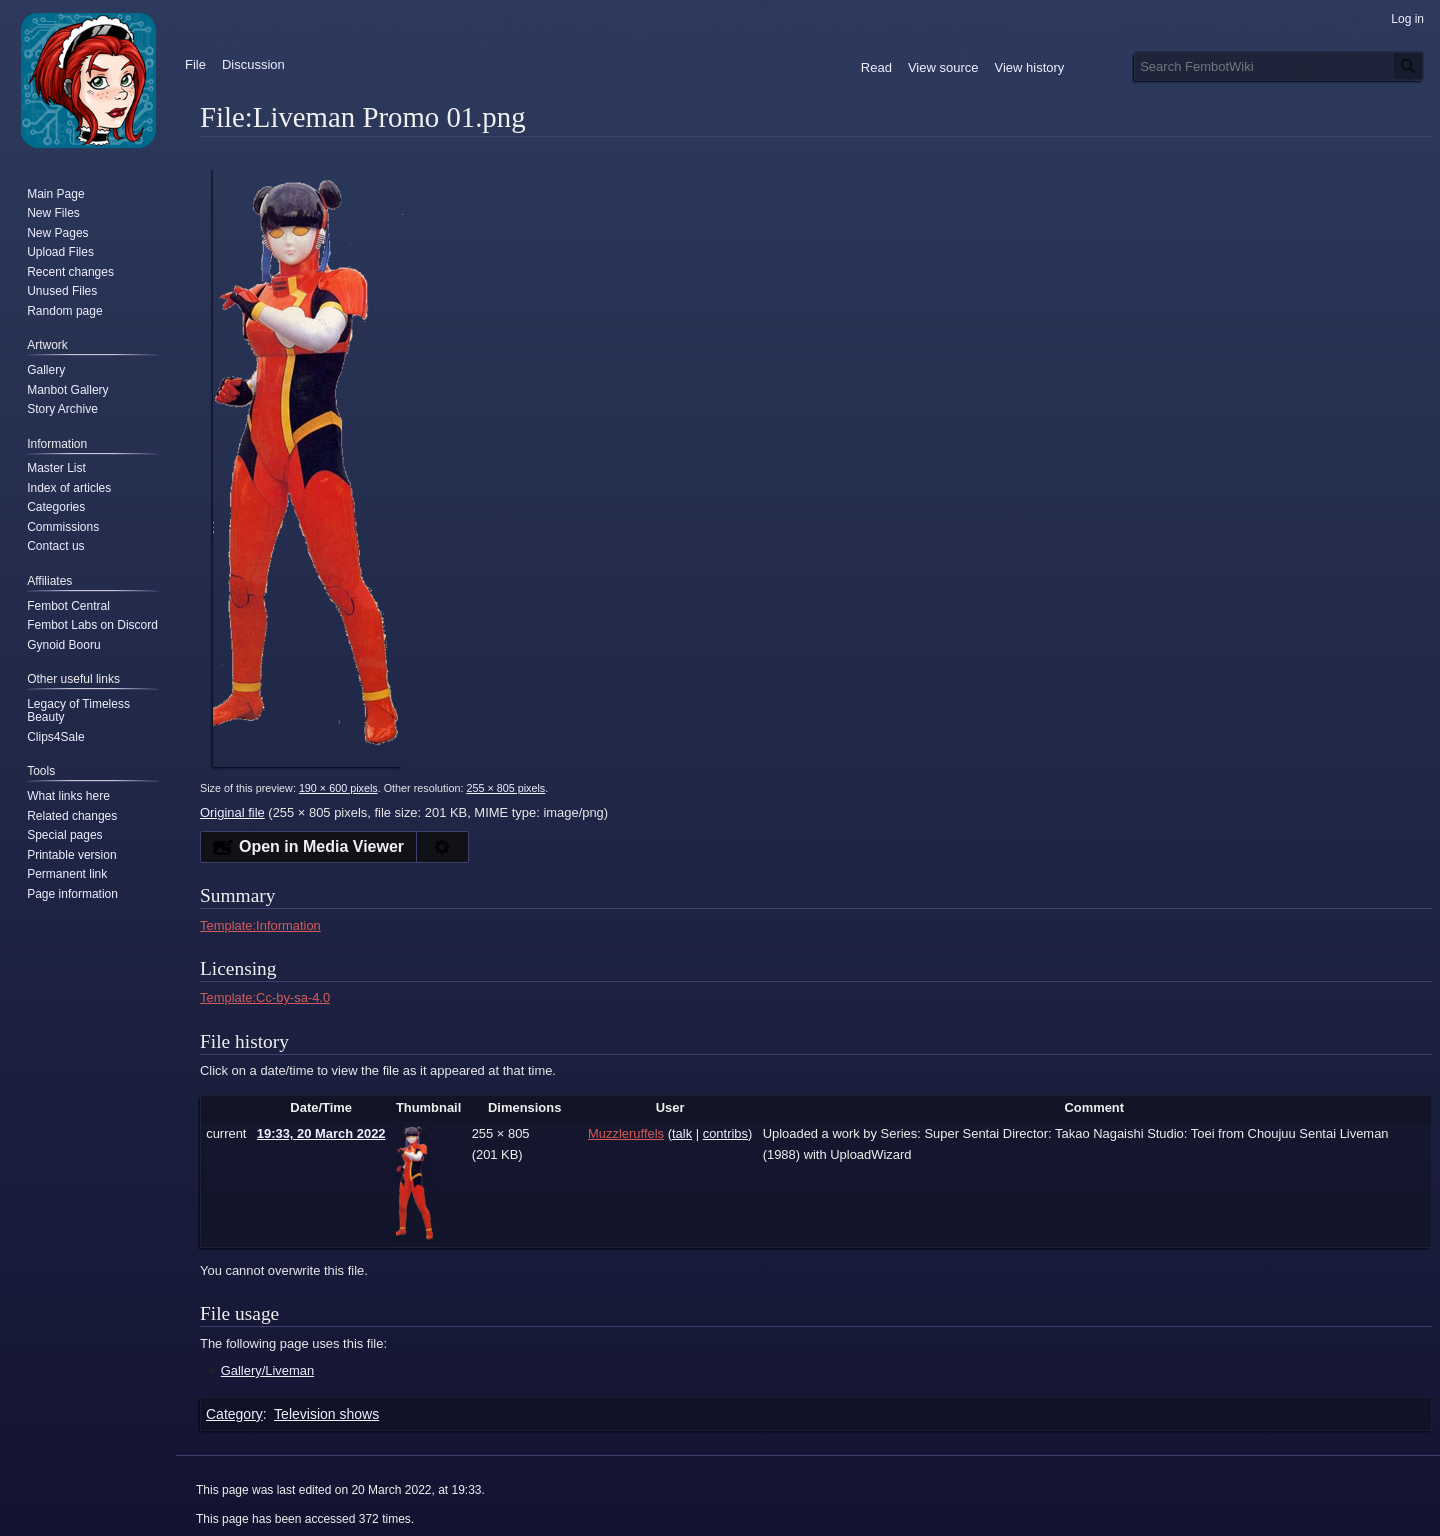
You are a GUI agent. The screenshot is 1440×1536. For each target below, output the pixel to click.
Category (234, 1414)
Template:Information (260, 925)
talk (682, 1133)
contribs (725, 1133)
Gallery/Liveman (267, 1370)
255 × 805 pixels (505, 788)
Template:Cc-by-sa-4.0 (265, 997)
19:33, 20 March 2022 (321, 1133)
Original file (232, 812)
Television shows (326, 1414)
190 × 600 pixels (338, 788)
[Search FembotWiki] (1279, 66)
